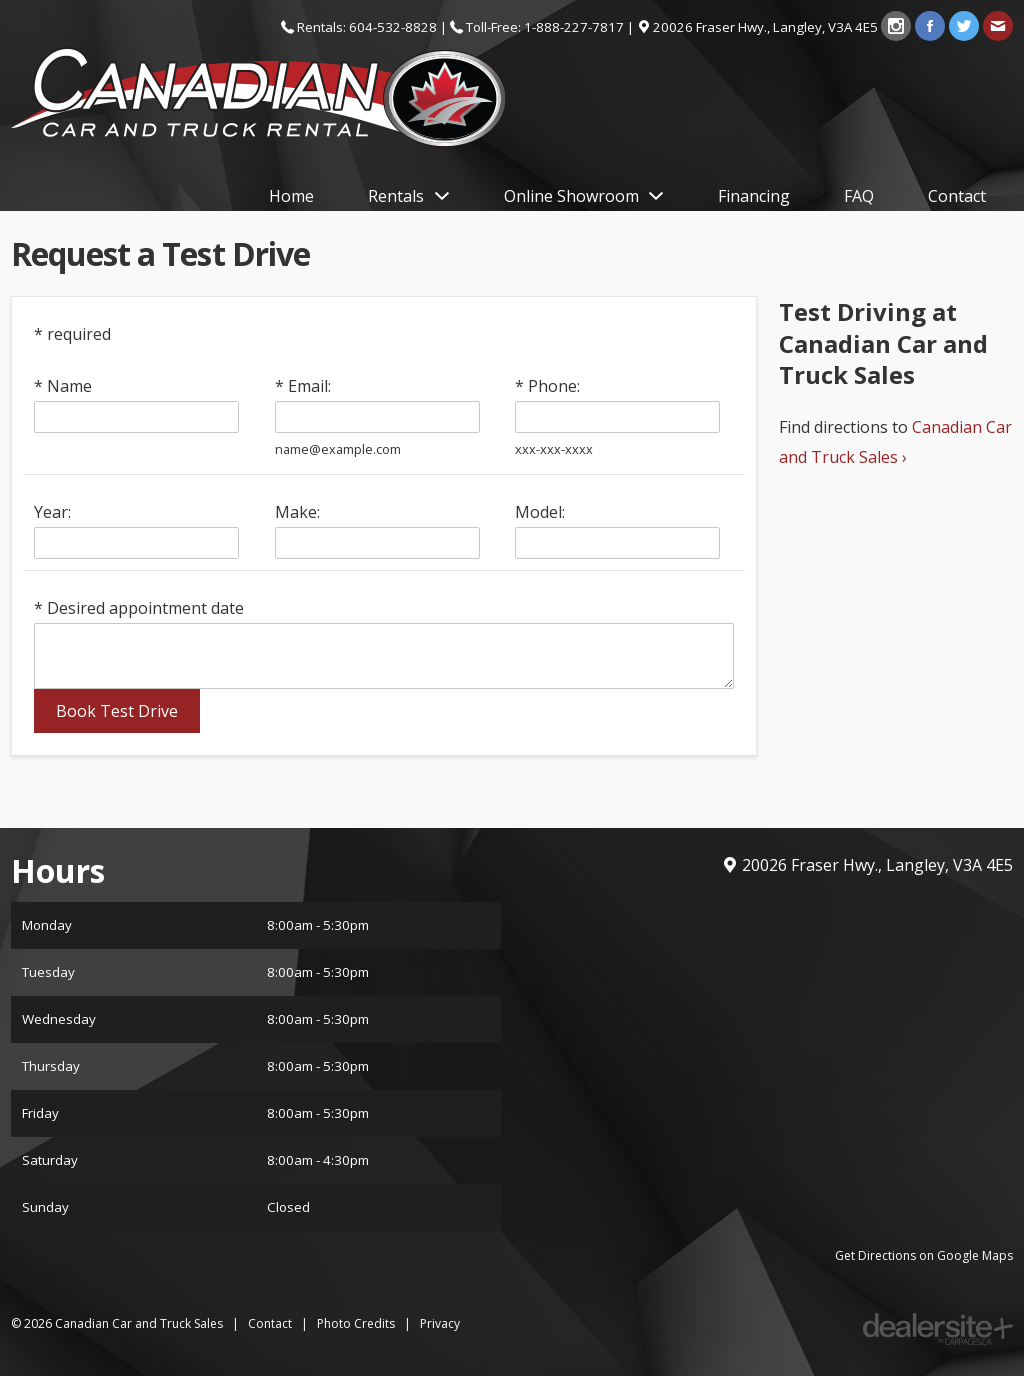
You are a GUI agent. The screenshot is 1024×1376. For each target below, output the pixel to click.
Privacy (440, 1323)
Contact (270, 1323)
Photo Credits (356, 1323)
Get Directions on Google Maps (924, 1255)
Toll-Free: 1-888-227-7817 (545, 27)
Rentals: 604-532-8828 (367, 27)
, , (767, 27)
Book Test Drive (117, 711)
